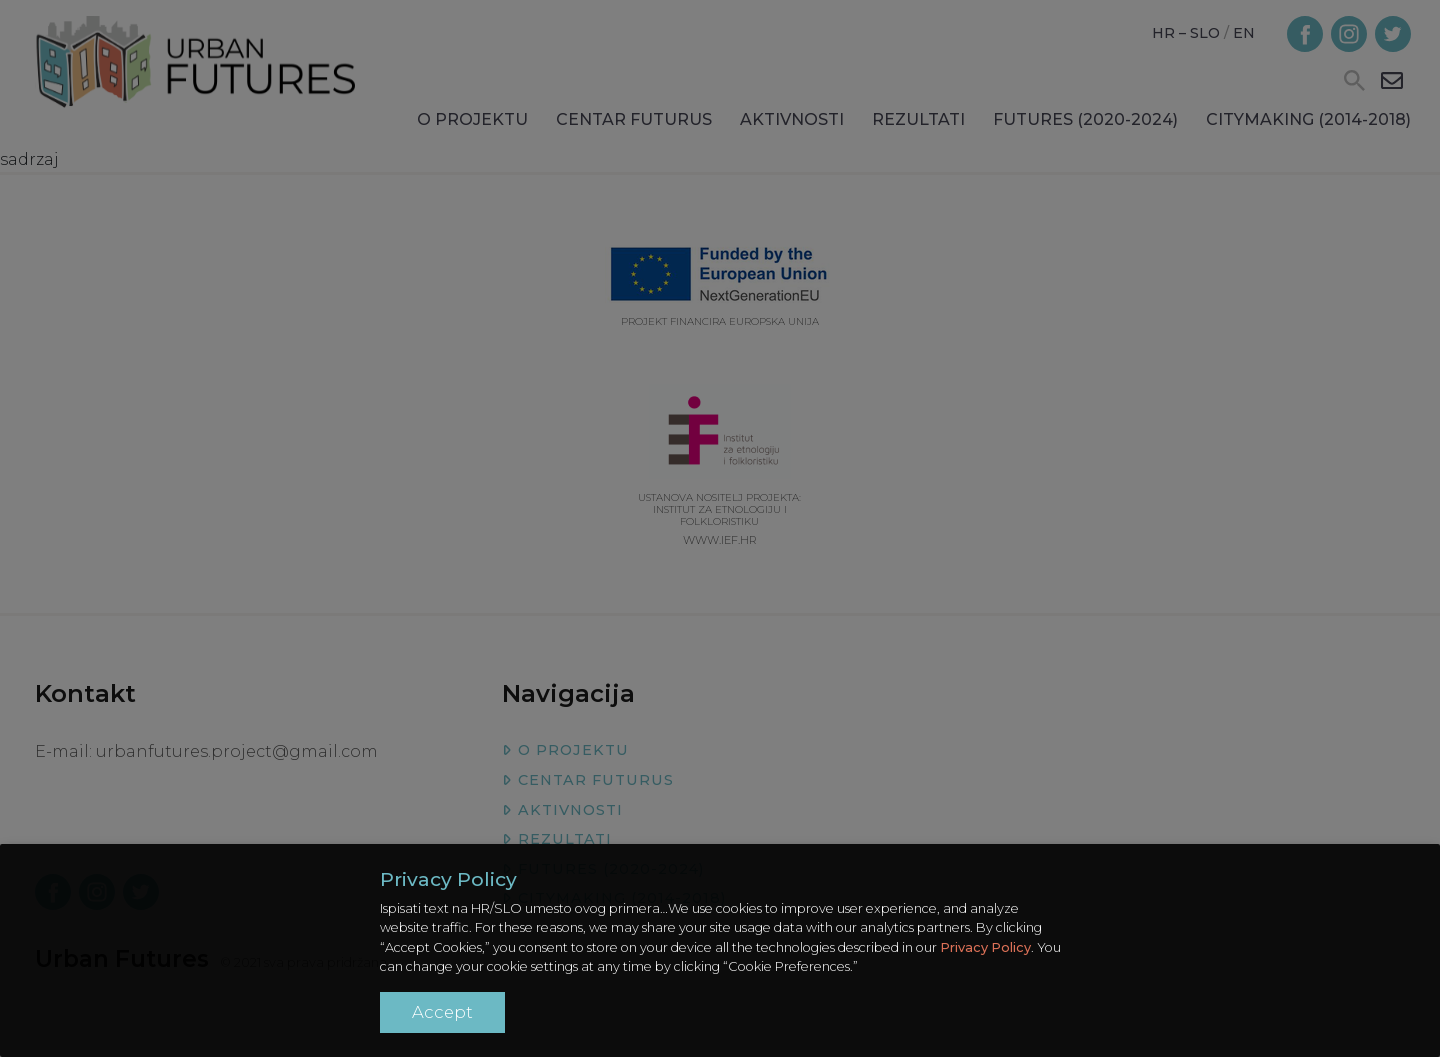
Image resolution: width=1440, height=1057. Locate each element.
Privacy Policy (985, 947)
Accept (442, 1012)
